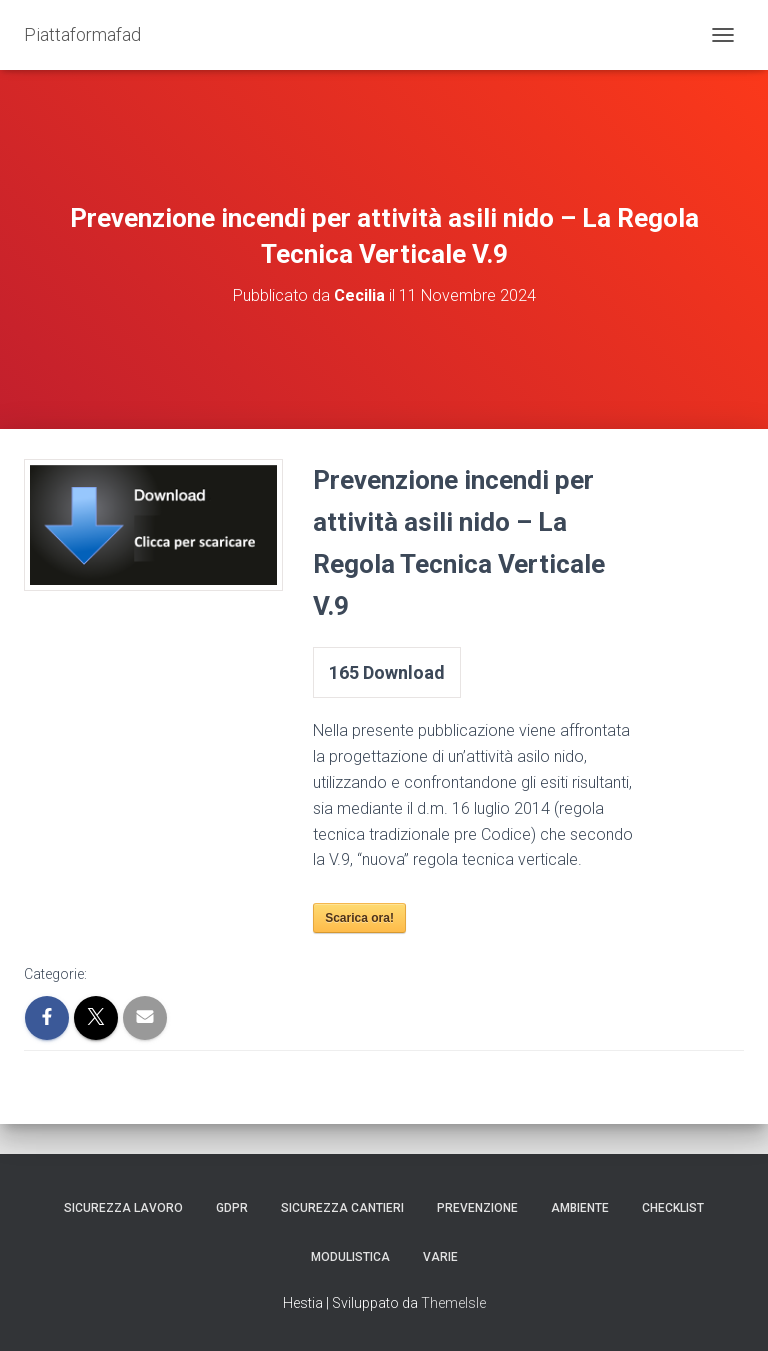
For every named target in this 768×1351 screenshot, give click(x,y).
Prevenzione (477, 1208)
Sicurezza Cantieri (342, 1208)
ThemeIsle (453, 1303)
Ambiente (580, 1208)
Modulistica (350, 1257)
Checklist (673, 1208)
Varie (440, 1257)
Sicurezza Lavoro (123, 1208)
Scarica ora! (359, 918)
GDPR (232, 1208)
